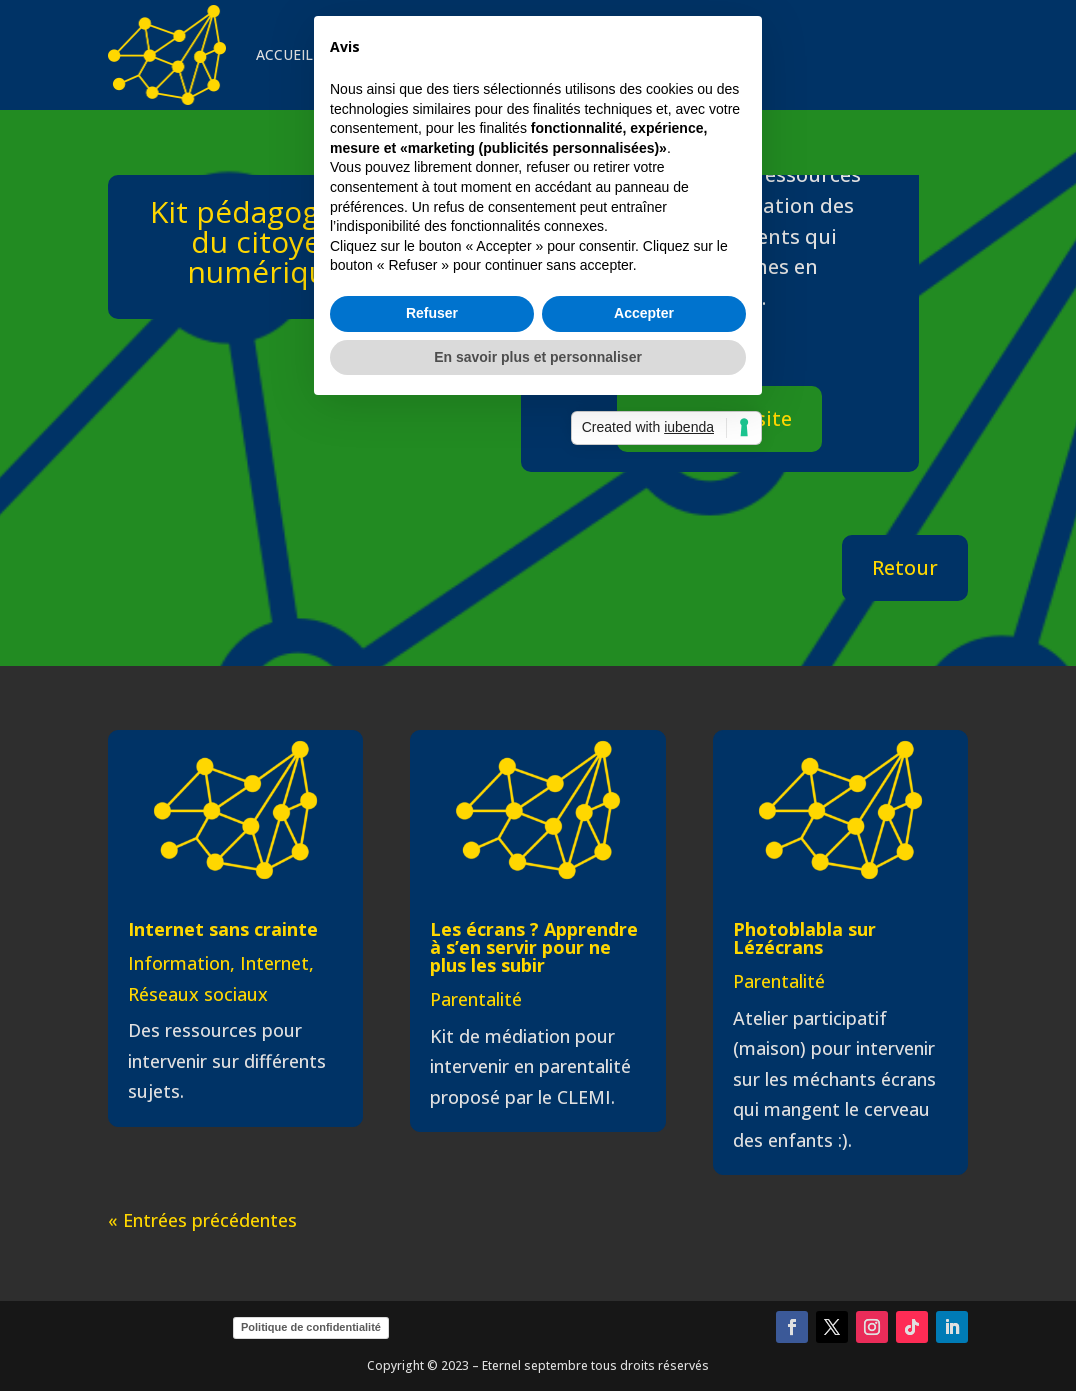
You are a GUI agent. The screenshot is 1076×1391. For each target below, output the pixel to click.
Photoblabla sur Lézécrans (804, 938)
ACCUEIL (284, 54)
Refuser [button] (432, 803)
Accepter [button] (644, 803)
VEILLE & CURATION (537, 54)
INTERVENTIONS (391, 54)
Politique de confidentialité (311, 1327)
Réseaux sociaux (198, 994)
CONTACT (660, 54)
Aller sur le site (719, 418)
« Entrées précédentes (202, 1220)
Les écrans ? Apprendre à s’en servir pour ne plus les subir (534, 947)
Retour (905, 567)
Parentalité (476, 999)
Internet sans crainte (223, 929)
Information (179, 963)
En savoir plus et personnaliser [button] (538, 846)
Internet (274, 963)
